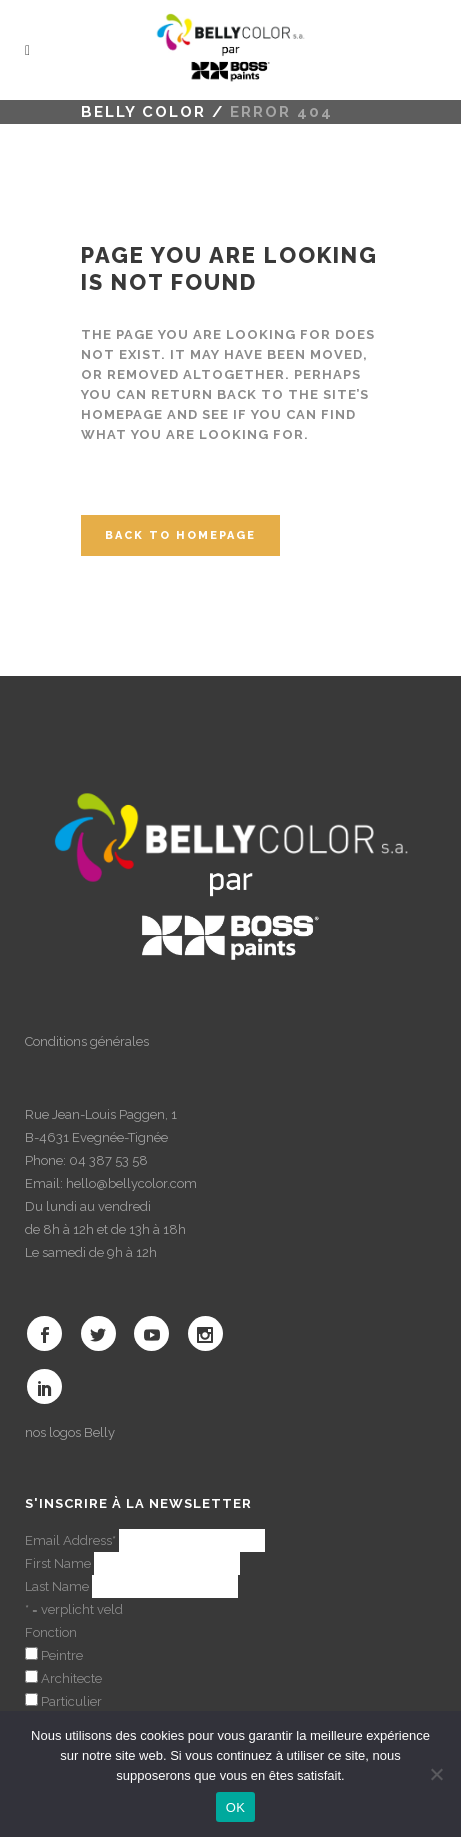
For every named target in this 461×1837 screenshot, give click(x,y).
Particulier (71, 1701)
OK (235, 1807)
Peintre (62, 1655)
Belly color (143, 112)
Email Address (70, 1540)
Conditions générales (87, 1041)
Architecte (71, 1678)
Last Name (57, 1586)
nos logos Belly (70, 1432)
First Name (58, 1563)
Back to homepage (180, 535)
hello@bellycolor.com (131, 1183)
